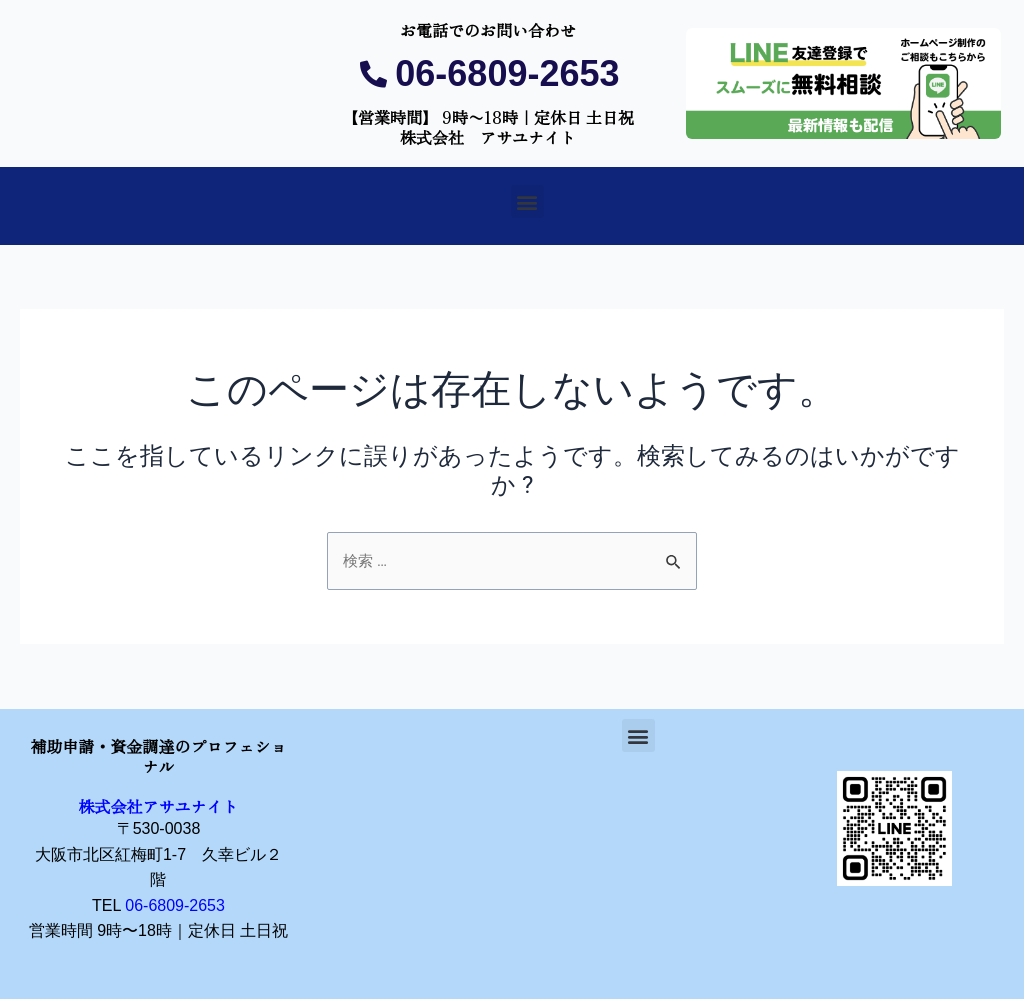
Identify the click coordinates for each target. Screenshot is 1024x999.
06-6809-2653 (175, 905)
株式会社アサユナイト (158, 806)
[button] (527, 201)
